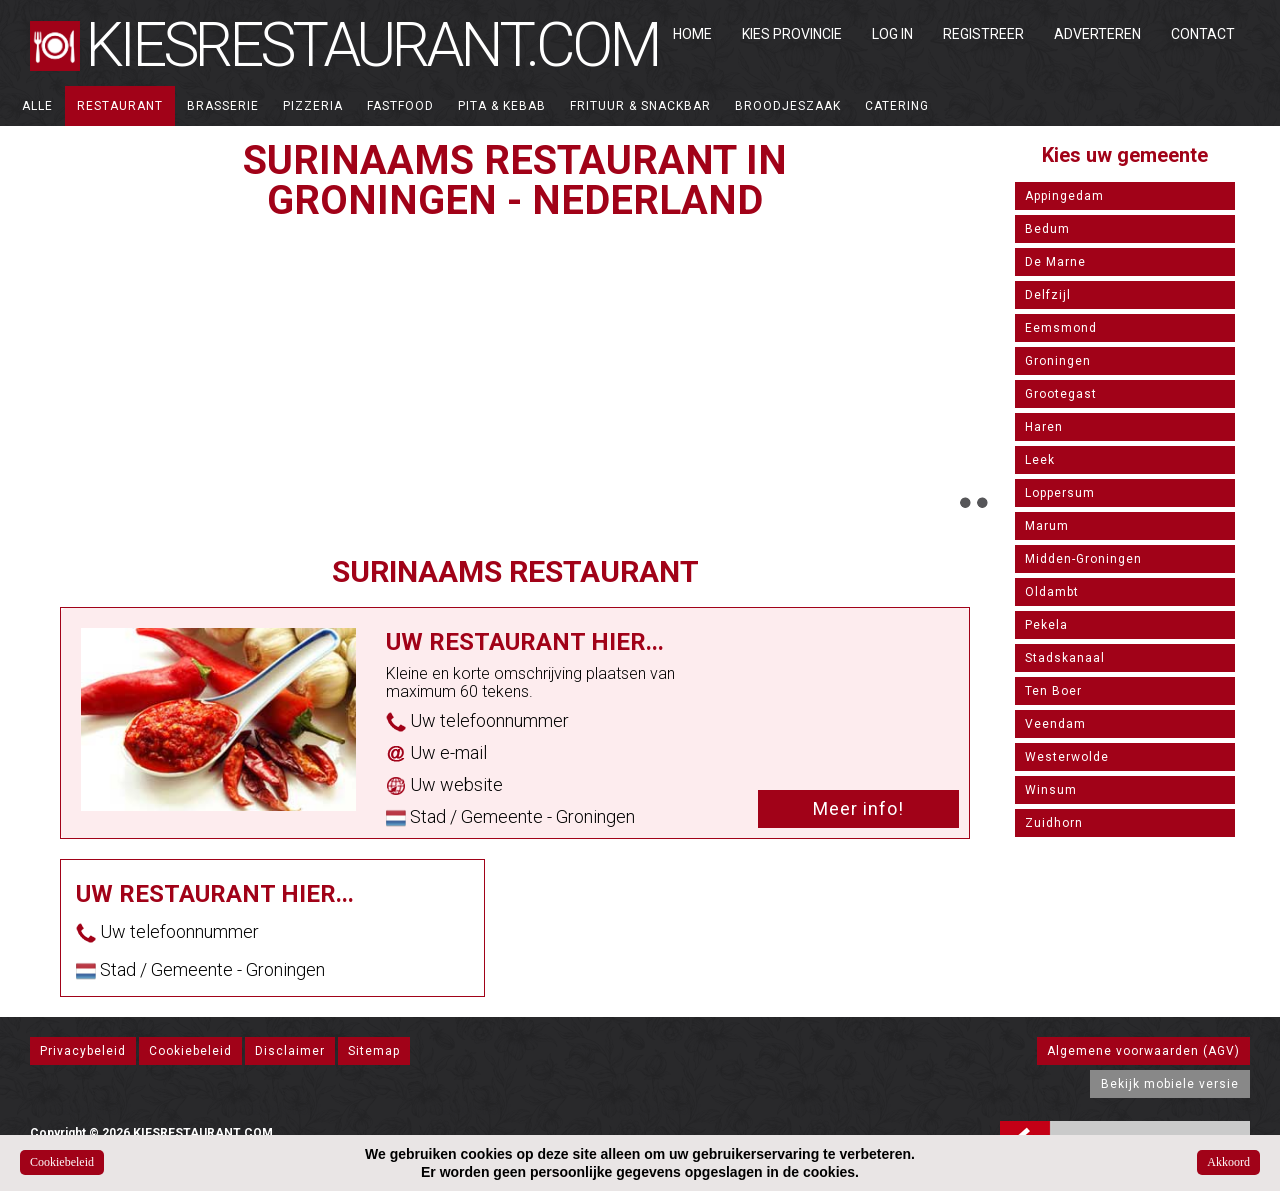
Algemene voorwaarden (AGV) (1143, 1051)
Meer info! (858, 808)
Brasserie (223, 106)
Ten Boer (1053, 691)
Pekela (1046, 625)
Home (692, 34)
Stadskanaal (1065, 658)
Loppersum (1060, 493)
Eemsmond (1061, 328)
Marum (1047, 526)
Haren (1044, 427)
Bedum (1047, 229)
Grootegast (1061, 394)
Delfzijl (1048, 295)
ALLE (37, 106)
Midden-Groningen (1083, 559)
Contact (1203, 34)
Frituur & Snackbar (640, 106)
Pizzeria (313, 106)
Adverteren (1097, 34)
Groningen (1058, 361)
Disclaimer (290, 1051)
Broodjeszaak (788, 106)
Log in (892, 34)
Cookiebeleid (190, 1051)
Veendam (1055, 724)
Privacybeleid (83, 1051)
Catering (897, 106)
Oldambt (1052, 592)
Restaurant (120, 106)
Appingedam (1064, 196)
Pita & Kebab (502, 106)
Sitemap (374, 1051)
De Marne (1055, 262)
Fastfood (400, 106)
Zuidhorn (1054, 823)
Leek (1040, 460)
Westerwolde (1067, 757)
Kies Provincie (792, 34)
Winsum (1051, 790)
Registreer (983, 34)
